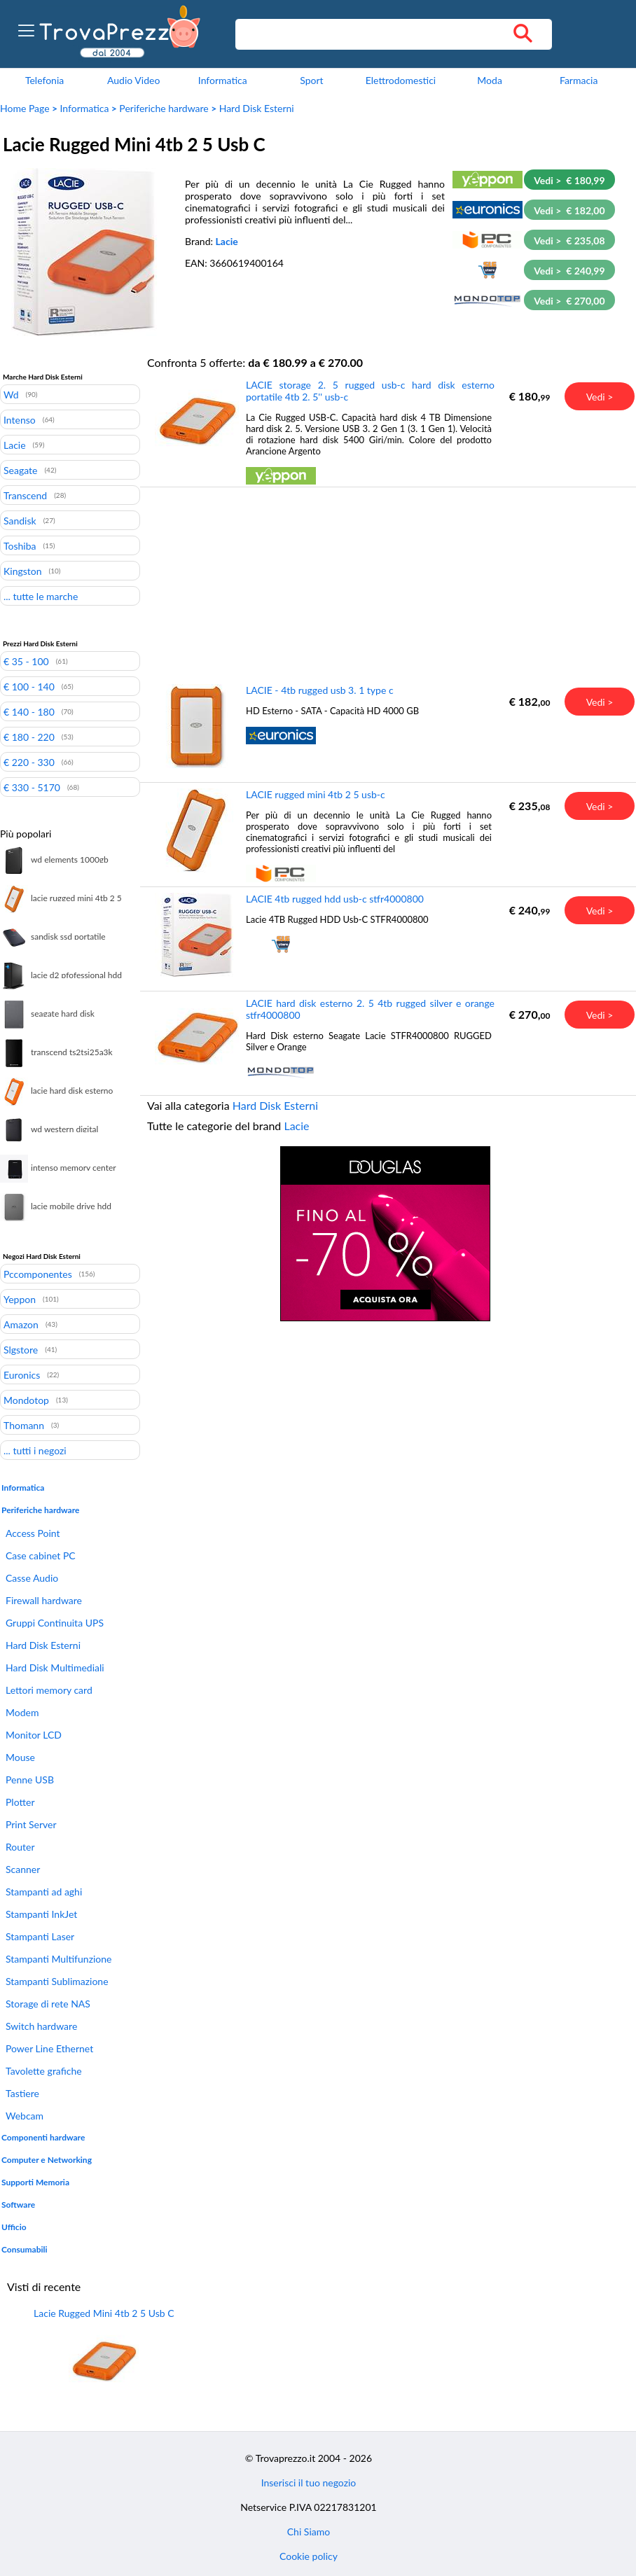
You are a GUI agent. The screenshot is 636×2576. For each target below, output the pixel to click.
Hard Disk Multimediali (55, 1667)
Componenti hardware (43, 2137)
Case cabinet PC (41, 1555)
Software (18, 2204)
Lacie (227, 241)
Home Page (25, 108)
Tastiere (22, 2093)
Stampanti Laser (40, 1936)
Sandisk (20, 520)
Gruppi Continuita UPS (55, 1623)
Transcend (25, 495)
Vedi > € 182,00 (569, 210)
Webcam (24, 2116)
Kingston (23, 570)
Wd (11, 394)
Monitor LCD (34, 1735)
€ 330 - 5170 (32, 787)
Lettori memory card (49, 1690)
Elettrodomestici (401, 80)
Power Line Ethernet (49, 2048)
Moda (489, 80)
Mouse (20, 1757)
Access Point (33, 1533)
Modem (22, 1712)
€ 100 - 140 (29, 686)
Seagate (20, 469)
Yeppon (20, 1298)
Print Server (31, 1824)
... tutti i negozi (35, 1450)
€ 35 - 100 (26, 661)
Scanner (23, 1869)
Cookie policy (308, 2556)
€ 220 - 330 (29, 761)
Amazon (21, 1324)
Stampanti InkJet (41, 1914)
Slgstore (21, 1349)
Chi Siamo (308, 2531)
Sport (311, 80)
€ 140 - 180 (29, 711)
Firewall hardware (44, 1600)
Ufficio (14, 2227)
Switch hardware (41, 2026)
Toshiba (20, 545)
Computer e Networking (46, 2159)
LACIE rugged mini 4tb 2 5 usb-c (315, 794)
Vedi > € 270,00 (569, 301)
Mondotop (26, 1399)
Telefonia (44, 80)
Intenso (20, 419)
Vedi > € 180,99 (569, 180)
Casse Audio (32, 1578)
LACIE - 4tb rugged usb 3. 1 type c (320, 690)
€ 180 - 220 (29, 736)
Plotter (20, 1802)
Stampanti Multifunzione (58, 1959)
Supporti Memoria (35, 2182)
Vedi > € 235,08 (569, 240)
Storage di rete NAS (48, 2004)
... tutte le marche (41, 595)
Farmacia (578, 80)
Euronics (22, 1374)
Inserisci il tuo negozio (309, 2482)
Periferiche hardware (163, 108)
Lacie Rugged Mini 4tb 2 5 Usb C (104, 2313)
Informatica (222, 80)
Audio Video (133, 80)
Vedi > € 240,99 (569, 271)
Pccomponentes (38, 1273)
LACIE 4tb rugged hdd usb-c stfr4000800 (335, 899)
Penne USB (30, 1779)
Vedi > (600, 397)
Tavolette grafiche (44, 2071)
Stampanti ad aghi (44, 1892)
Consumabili (24, 2249)
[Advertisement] (385, 584)
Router (20, 1847)
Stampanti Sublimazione (57, 1981)
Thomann (24, 1424)
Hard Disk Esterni (256, 108)
